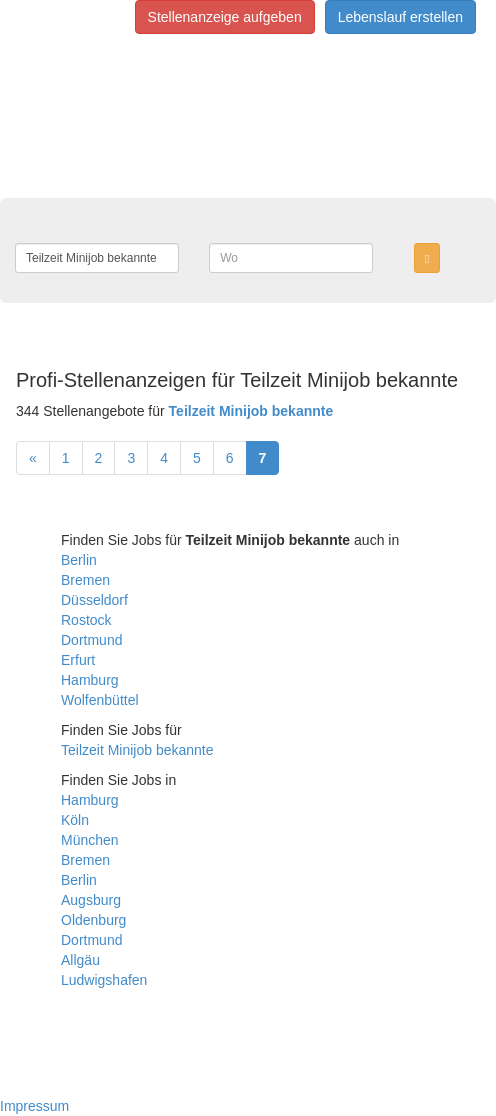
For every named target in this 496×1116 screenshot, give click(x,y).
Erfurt (78, 660)
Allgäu (80, 960)
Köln (75, 820)
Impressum (34, 1106)
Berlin (79, 560)
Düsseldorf (94, 600)
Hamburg (90, 680)
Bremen (85, 580)
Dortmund (91, 640)
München (90, 840)
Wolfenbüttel (100, 700)
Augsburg (91, 900)
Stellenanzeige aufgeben (225, 17)
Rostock (86, 620)
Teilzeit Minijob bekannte (137, 750)
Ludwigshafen (104, 980)
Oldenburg (93, 920)
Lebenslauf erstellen (400, 17)
